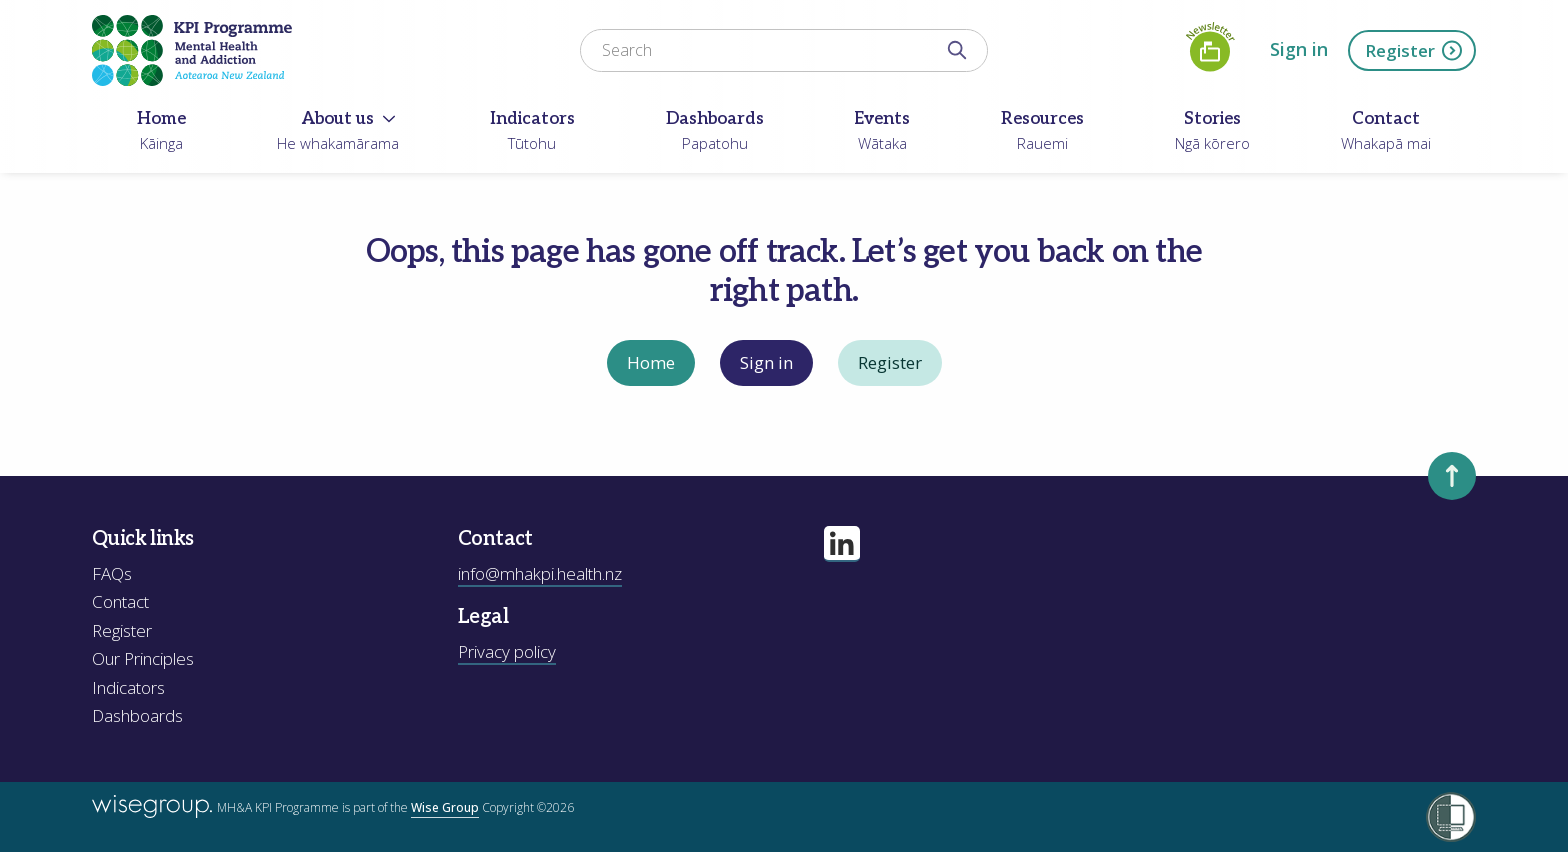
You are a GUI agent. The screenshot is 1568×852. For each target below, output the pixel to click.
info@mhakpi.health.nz (540, 573)
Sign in (1299, 49)
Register (1414, 50)
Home (651, 362)
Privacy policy (507, 651)
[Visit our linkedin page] (842, 544)
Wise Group (445, 807)
